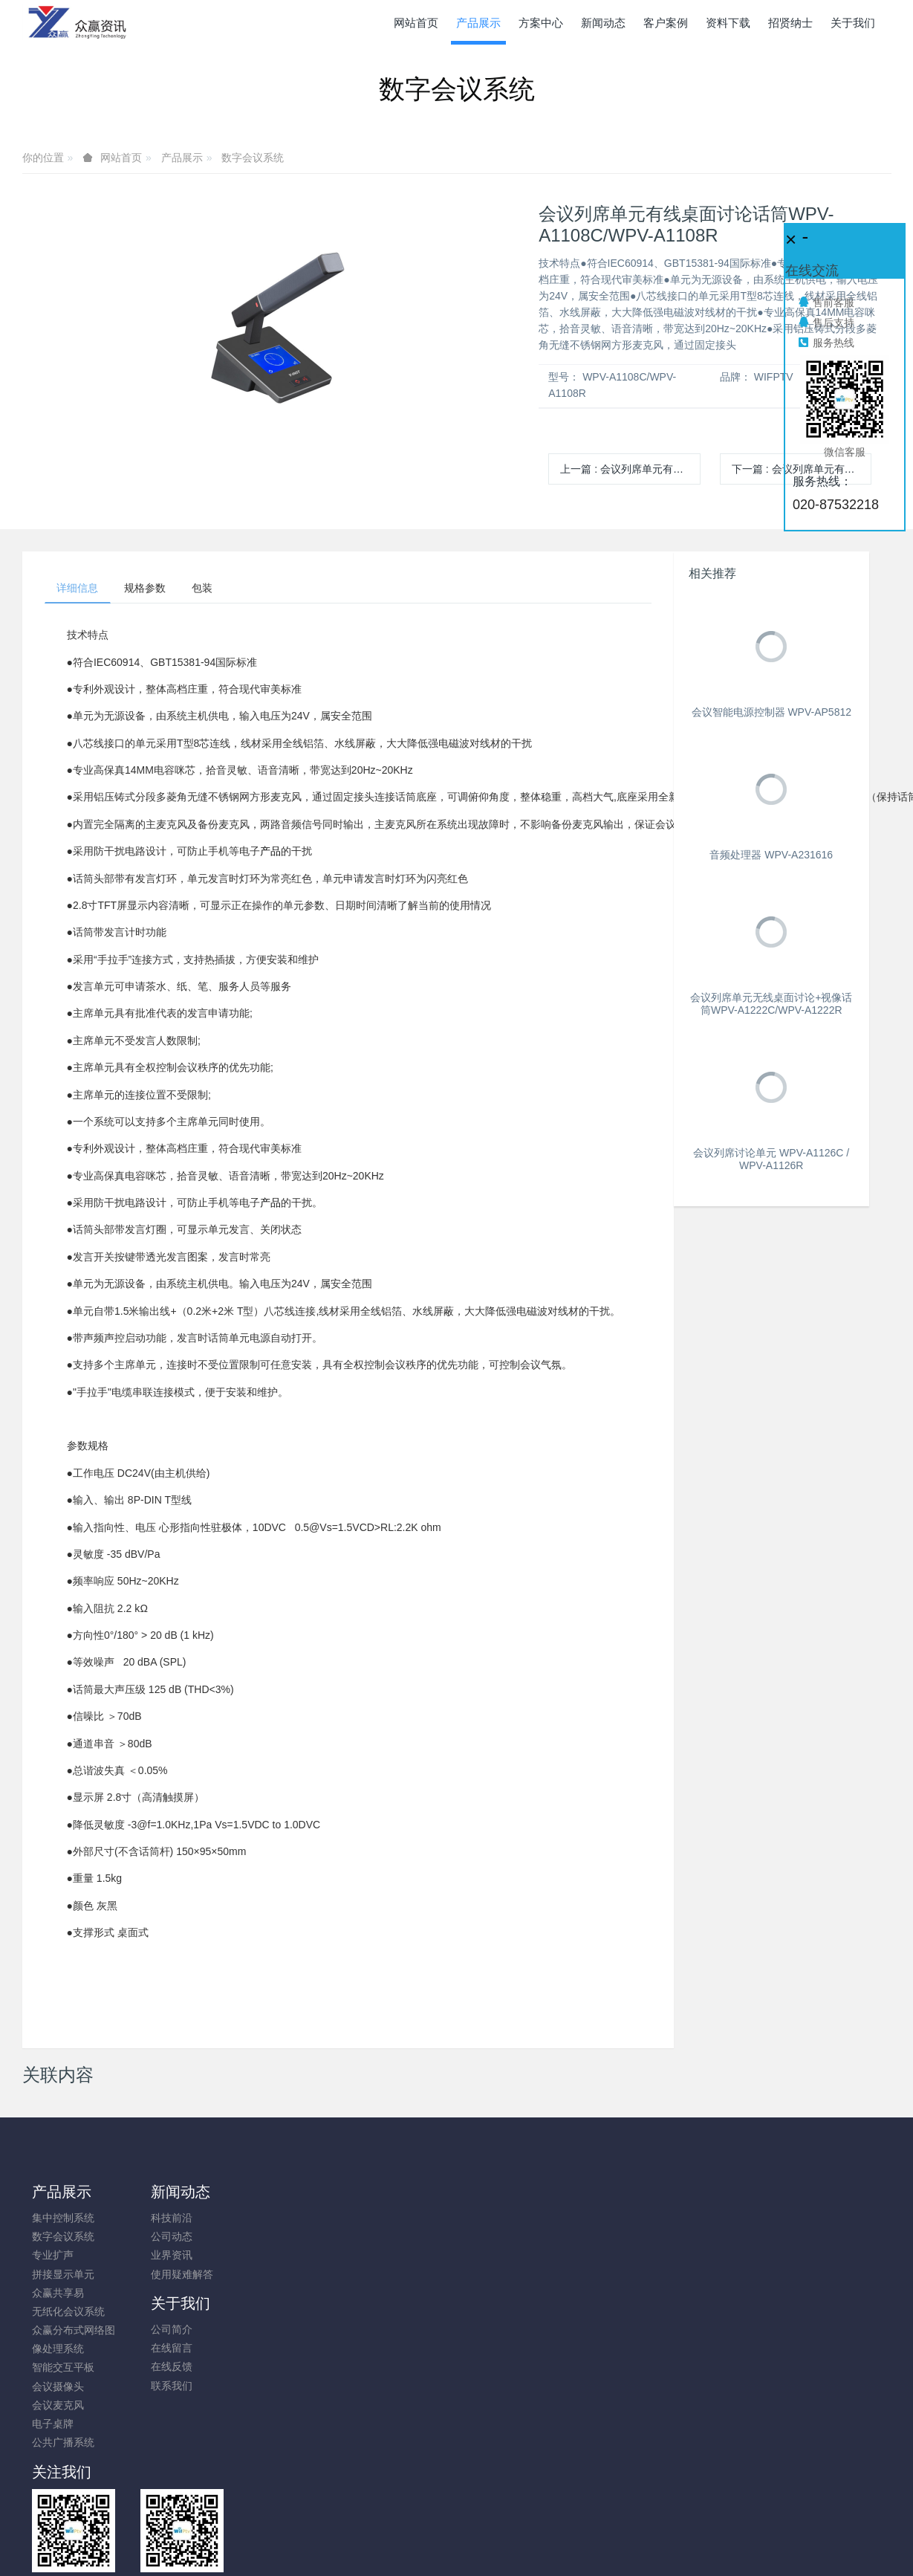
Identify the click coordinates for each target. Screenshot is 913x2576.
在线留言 (269, 2240)
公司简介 (269, 2221)
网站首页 (416, 22)
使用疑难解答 (171, 2277)
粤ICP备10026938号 (456, 2525)
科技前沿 (161, 2221)
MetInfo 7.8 (433, 2543)
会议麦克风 (58, 2408)
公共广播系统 (63, 2446)
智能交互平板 (63, 2371)
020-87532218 (741, 2229)
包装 (219, 590)
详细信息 (81, 590)
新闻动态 (170, 2195)
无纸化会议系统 (68, 2314)
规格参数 (155, 590)
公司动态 (161, 2240)
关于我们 (278, 2195)
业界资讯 (161, 2259)
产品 (270, 855)
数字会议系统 (252, 158)
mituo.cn (545, 2543)
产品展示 (182, 158)
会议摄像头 (58, 2389)
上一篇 (630, 469)
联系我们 (269, 2277)
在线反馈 (269, 2259)
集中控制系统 (63, 2221)
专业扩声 (53, 2259)
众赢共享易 (58, 2296)
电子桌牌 (53, 2427)
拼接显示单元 (63, 2277)
